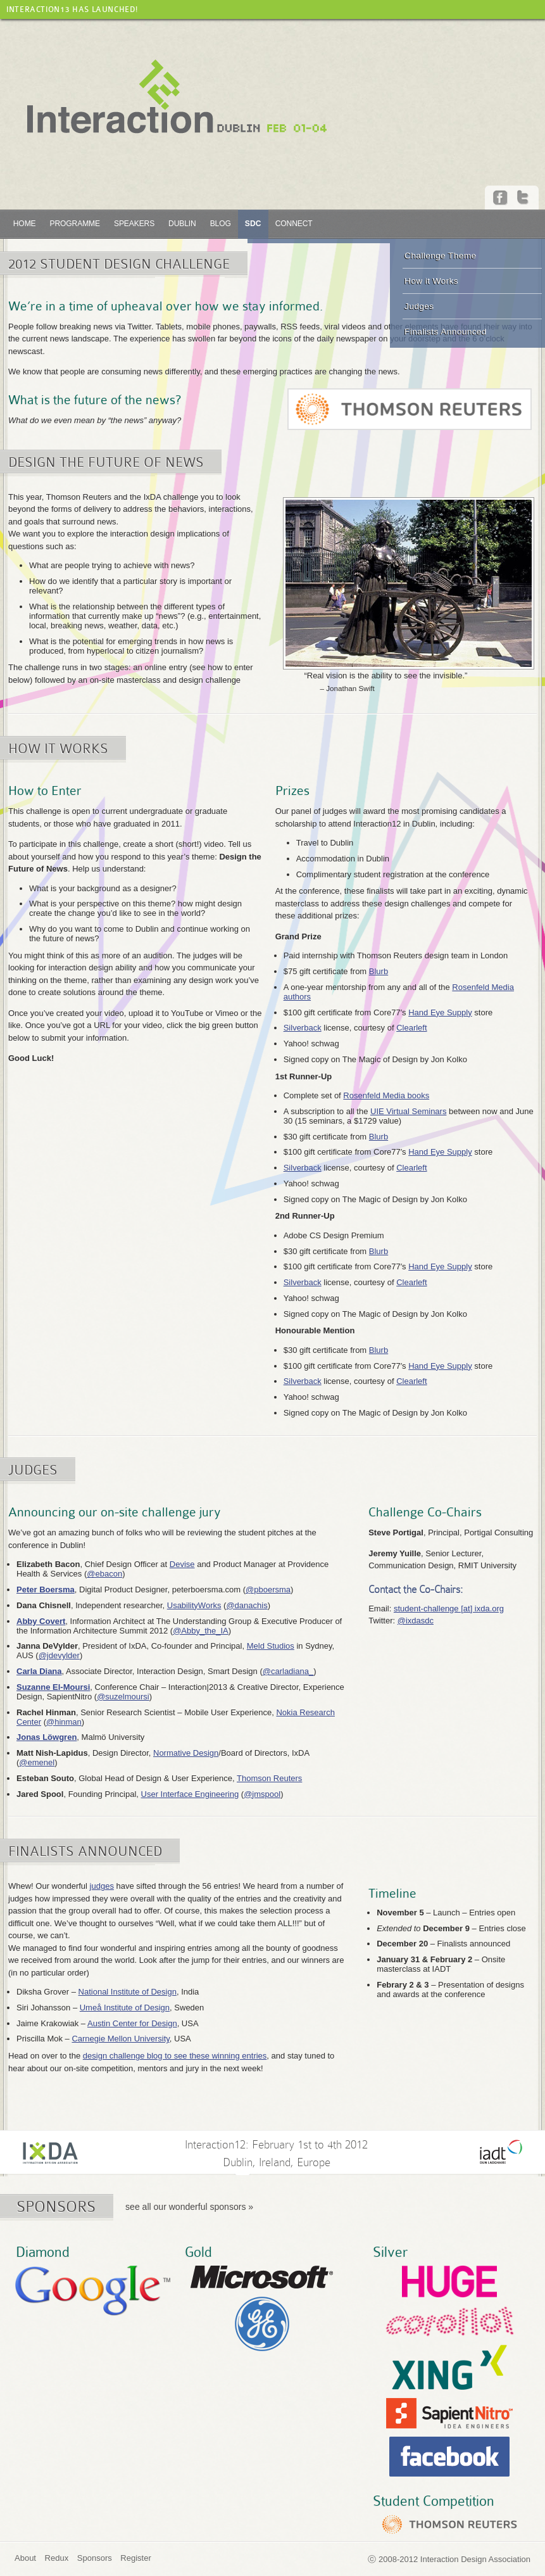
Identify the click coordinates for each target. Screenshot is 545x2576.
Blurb (378, 971)
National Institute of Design (127, 1991)
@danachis (246, 1605)
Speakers (134, 223)
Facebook (501, 198)
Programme (75, 223)
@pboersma (268, 1589)
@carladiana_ (288, 1671)
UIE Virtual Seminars (408, 1111)
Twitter (524, 198)
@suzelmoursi (123, 1696)
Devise (182, 1564)
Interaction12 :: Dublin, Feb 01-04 (177, 97)
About (25, 2558)
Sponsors (94, 2558)
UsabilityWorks (194, 1605)
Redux (57, 2558)
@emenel (36, 1762)
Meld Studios (270, 1646)
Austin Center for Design (132, 2023)
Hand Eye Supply (440, 1012)
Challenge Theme (440, 255)
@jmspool (262, 1794)
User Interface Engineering (190, 1794)
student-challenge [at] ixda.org (449, 1608)
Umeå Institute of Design (125, 2007)
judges (102, 1886)
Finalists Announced (445, 331)
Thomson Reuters (269, 1778)
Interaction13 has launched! (71, 9)
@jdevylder (59, 1655)
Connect (294, 223)
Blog (220, 223)
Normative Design (185, 1753)
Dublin (182, 223)
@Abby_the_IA (201, 1630)
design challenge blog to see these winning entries (175, 2055)
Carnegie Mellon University (120, 2038)
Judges (419, 306)
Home (24, 223)
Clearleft (411, 1027)
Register (135, 2558)
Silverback (303, 1027)
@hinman (64, 1722)
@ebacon (104, 1573)
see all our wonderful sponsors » (189, 2207)
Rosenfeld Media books (386, 1095)
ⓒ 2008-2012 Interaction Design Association (449, 2559)
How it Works (431, 281)
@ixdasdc (416, 1620)
